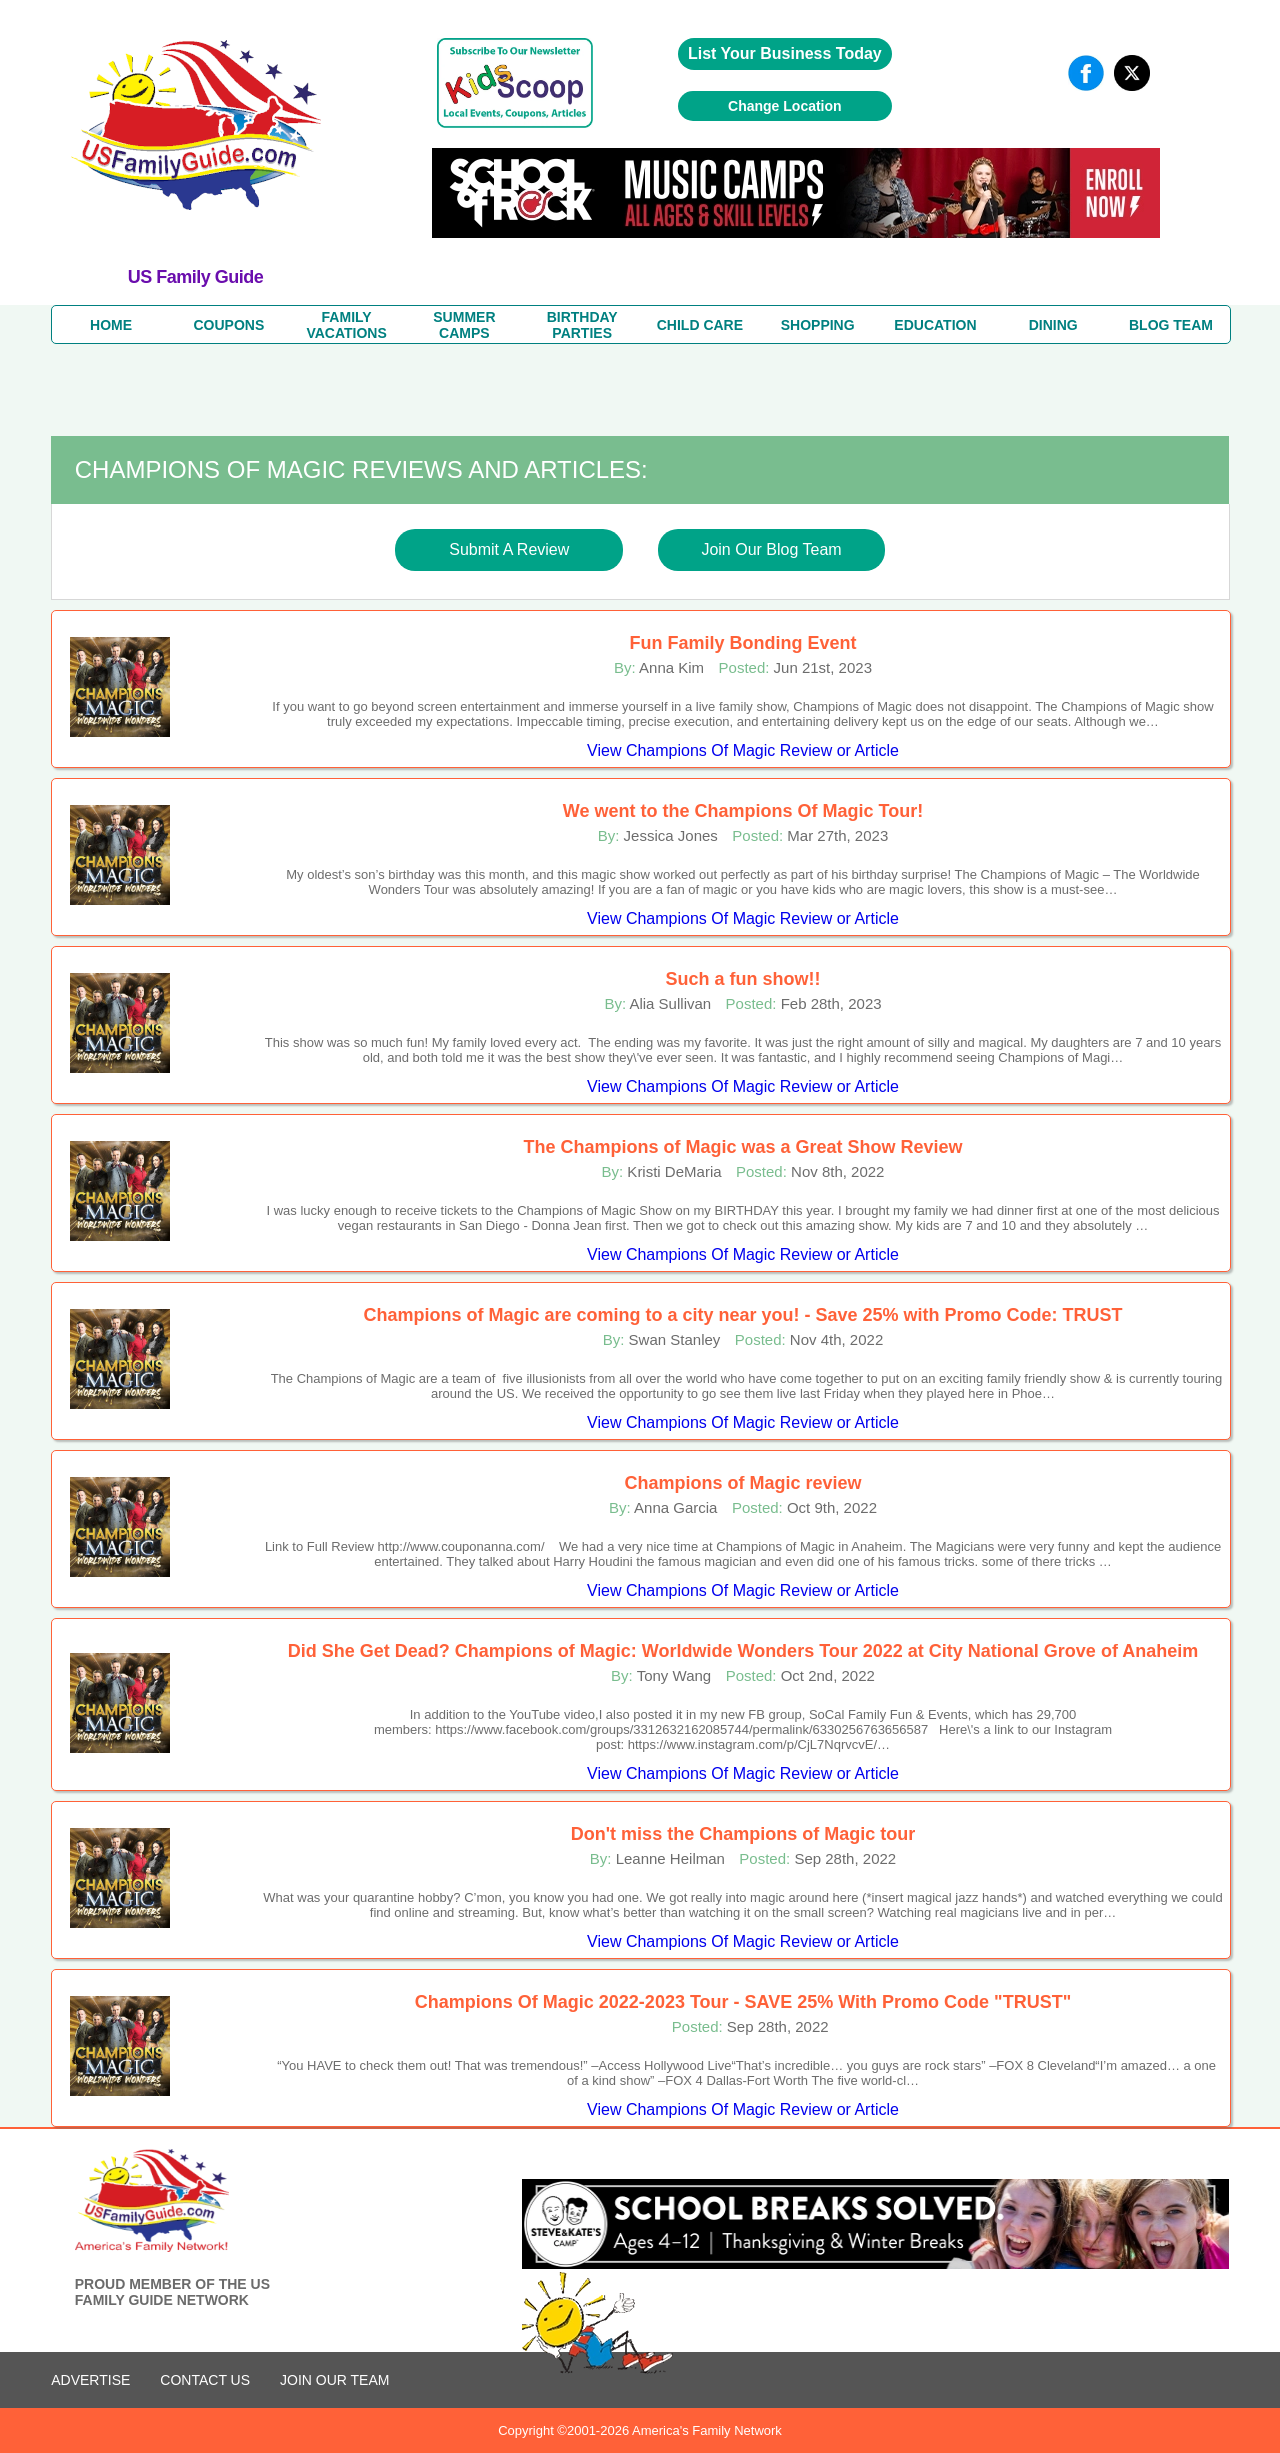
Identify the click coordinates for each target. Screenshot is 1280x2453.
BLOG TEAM (1171, 325)
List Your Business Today (785, 53)
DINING (1053, 325)
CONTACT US (205, 2380)
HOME (111, 325)
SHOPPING (818, 325)
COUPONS (228, 325)
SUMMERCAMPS (464, 325)
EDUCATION (935, 325)
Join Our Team (334, 2380)
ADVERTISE (90, 2380)
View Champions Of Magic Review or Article (743, 750)
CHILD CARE (700, 325)
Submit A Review (509, 549)
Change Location (785, 106)
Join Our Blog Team (771, 549)
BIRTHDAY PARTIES (582, 325)
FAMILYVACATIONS (346, 325)
